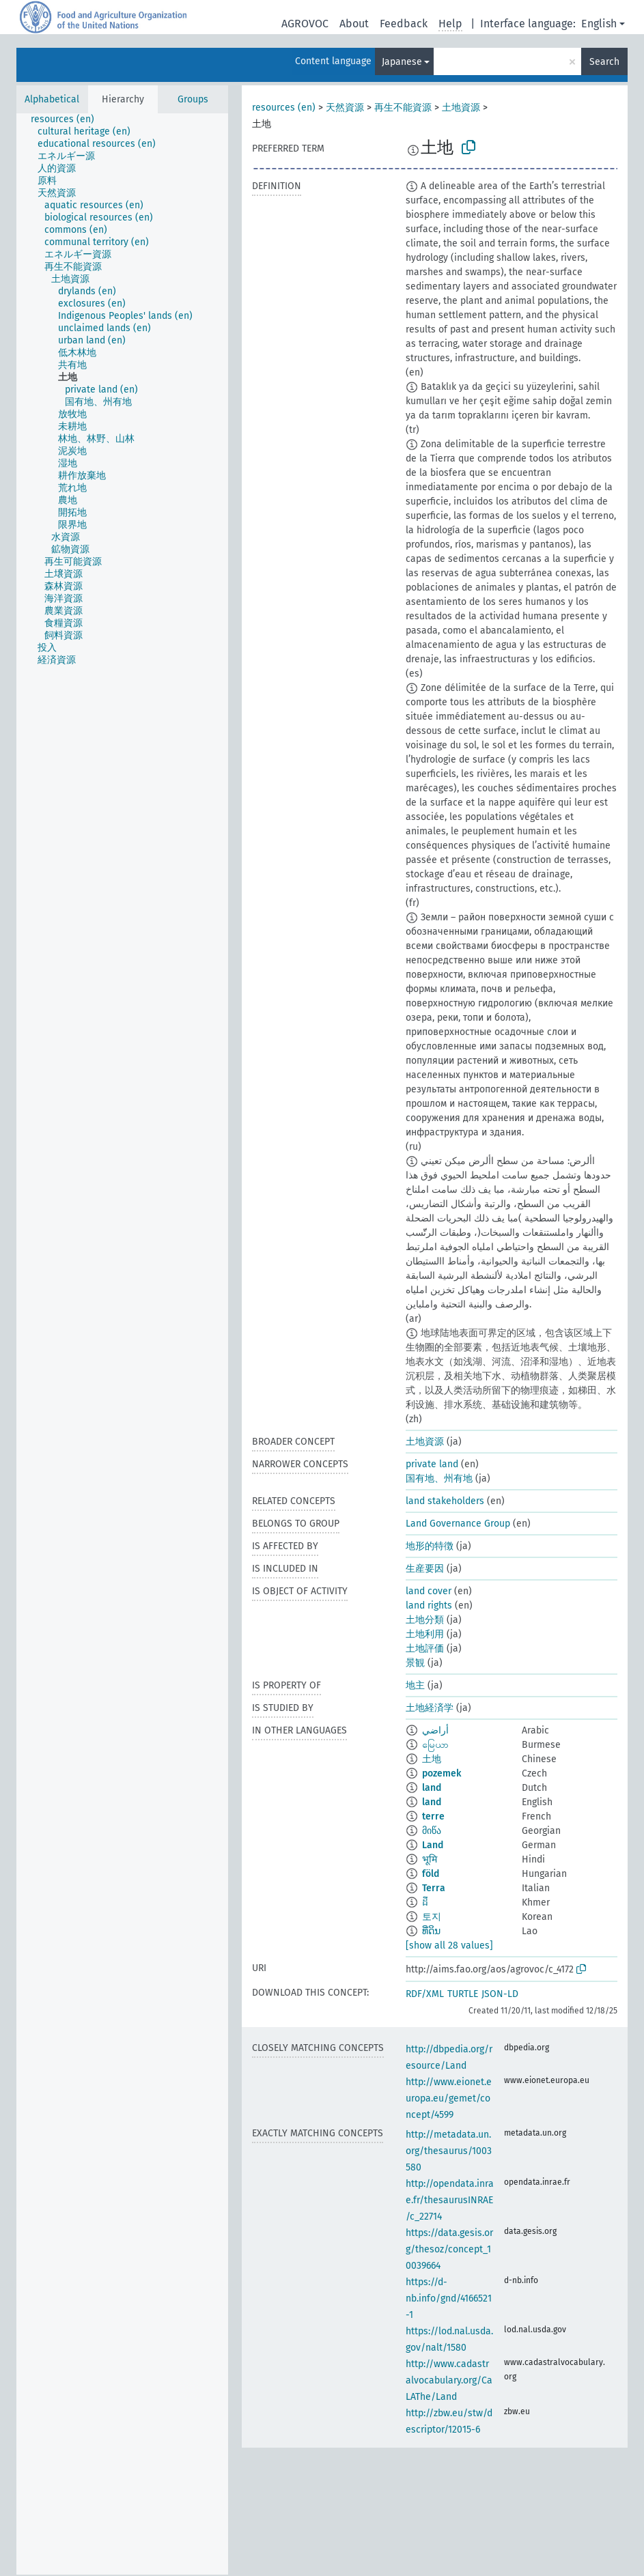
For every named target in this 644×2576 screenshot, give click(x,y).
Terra (433, 1888)
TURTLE (462, 1994)
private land (432, 1464)
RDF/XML (425, 1994)
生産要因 (425, 1568)
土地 (431, 1759)
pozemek (441, 1773)
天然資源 (345, 107)
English (599, 23)
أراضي (435, 1730)
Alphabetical (52, 99)
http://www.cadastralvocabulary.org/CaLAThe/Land (449, 2380)
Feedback (404, 23)
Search (604, 62)
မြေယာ (435, 1745)
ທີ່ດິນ (431, 1931)
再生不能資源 (403, 107)
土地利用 (425, 1634)
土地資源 (461, 107)
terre (433, 1816)
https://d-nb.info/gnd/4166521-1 (449, 2298)
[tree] (122, 1344)
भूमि (429, 1859)
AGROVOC (304, 23)
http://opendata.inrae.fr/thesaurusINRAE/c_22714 (450, 2200)
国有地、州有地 (439, 1478)
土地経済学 (429, 1708)
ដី (425, 1902)
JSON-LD (499, 1994)
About (354, 23)
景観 (415, 1663)
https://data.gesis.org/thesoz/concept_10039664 (449, 2249)
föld (430, 1874)
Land (432, 1845)
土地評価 (425, 1648)
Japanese (402, 62)
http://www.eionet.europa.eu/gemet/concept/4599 (449, 2098)
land (431, 1788)
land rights (429, 1605)
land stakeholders (445, 1501)
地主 (415, 1685)
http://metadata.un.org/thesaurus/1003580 (449, 2151)
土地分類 (425, 1620)
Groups (193, 99)
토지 (431, 1917)
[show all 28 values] (449, 1945)
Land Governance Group (458, 1523)
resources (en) (284, 107)
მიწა (431, 1831)
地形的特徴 (429, 1546)
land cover (428, 1591)
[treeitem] (68, 119)
